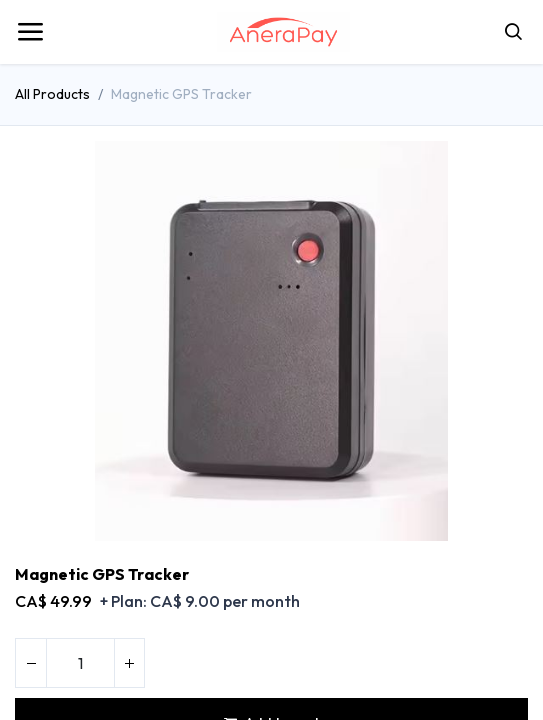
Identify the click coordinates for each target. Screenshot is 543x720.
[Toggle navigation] (30, 32)
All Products (52, 94)
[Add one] (129, 663)
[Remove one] (31, 663)
